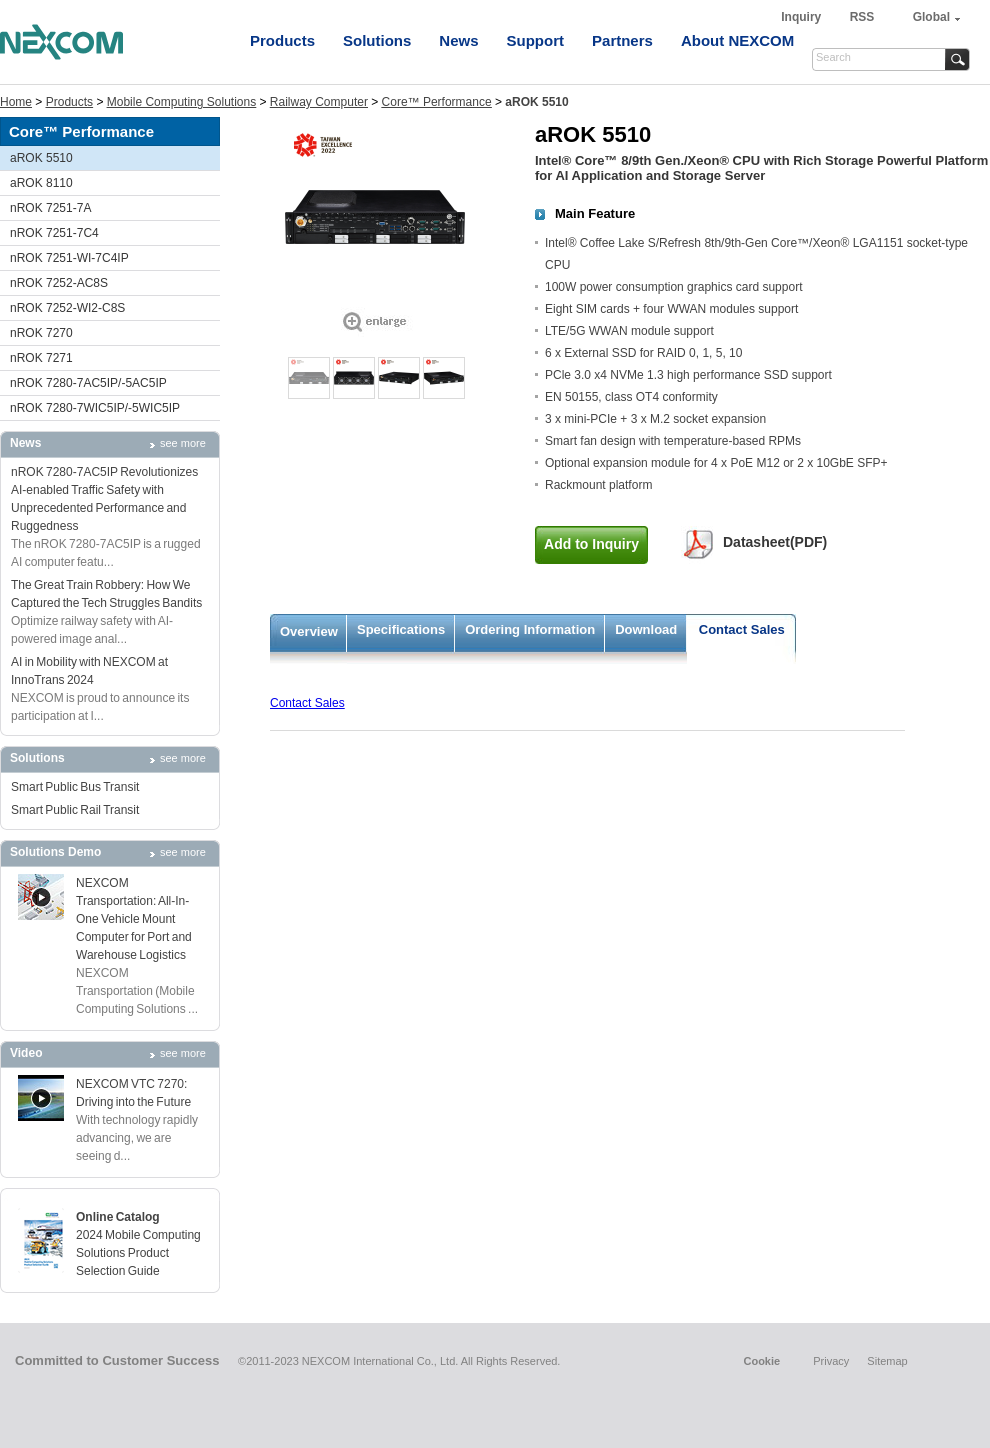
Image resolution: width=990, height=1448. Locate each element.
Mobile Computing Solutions (181, 102)
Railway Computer (319, 102)
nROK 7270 (41, 333)
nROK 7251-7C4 (54, 233)
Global (931, 17)
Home (16, 102)
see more (183, 443)
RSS (862, 17)
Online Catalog (118, 1217)
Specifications (401, 629)
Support (536, 40)
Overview (309, 631)
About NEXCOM (737, 40)
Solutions (377, 40)
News (458, 40)
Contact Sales (742, 629)
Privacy (831, 1361)
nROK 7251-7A (50, 208)
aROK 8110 (41, 183)
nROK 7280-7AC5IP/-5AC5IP (88, 383)
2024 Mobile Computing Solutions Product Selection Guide (138, 1253)
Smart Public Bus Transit (75, 787)
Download (646, 629)
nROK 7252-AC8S (59, 283)
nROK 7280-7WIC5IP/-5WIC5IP (95, 408)
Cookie (761, 1361)
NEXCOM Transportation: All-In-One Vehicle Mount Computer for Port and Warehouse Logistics (134, 919)
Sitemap (887, 1361)
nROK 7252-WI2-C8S (67, 308)
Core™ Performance (437, 102)
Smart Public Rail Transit (75, 810)
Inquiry (802, 17)
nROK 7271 (41, 358)
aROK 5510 (41, 158)
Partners (622, 40)
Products (282, 40)
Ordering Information (530, 629)
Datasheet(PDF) (775, 542)
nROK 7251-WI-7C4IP (69, 258)
